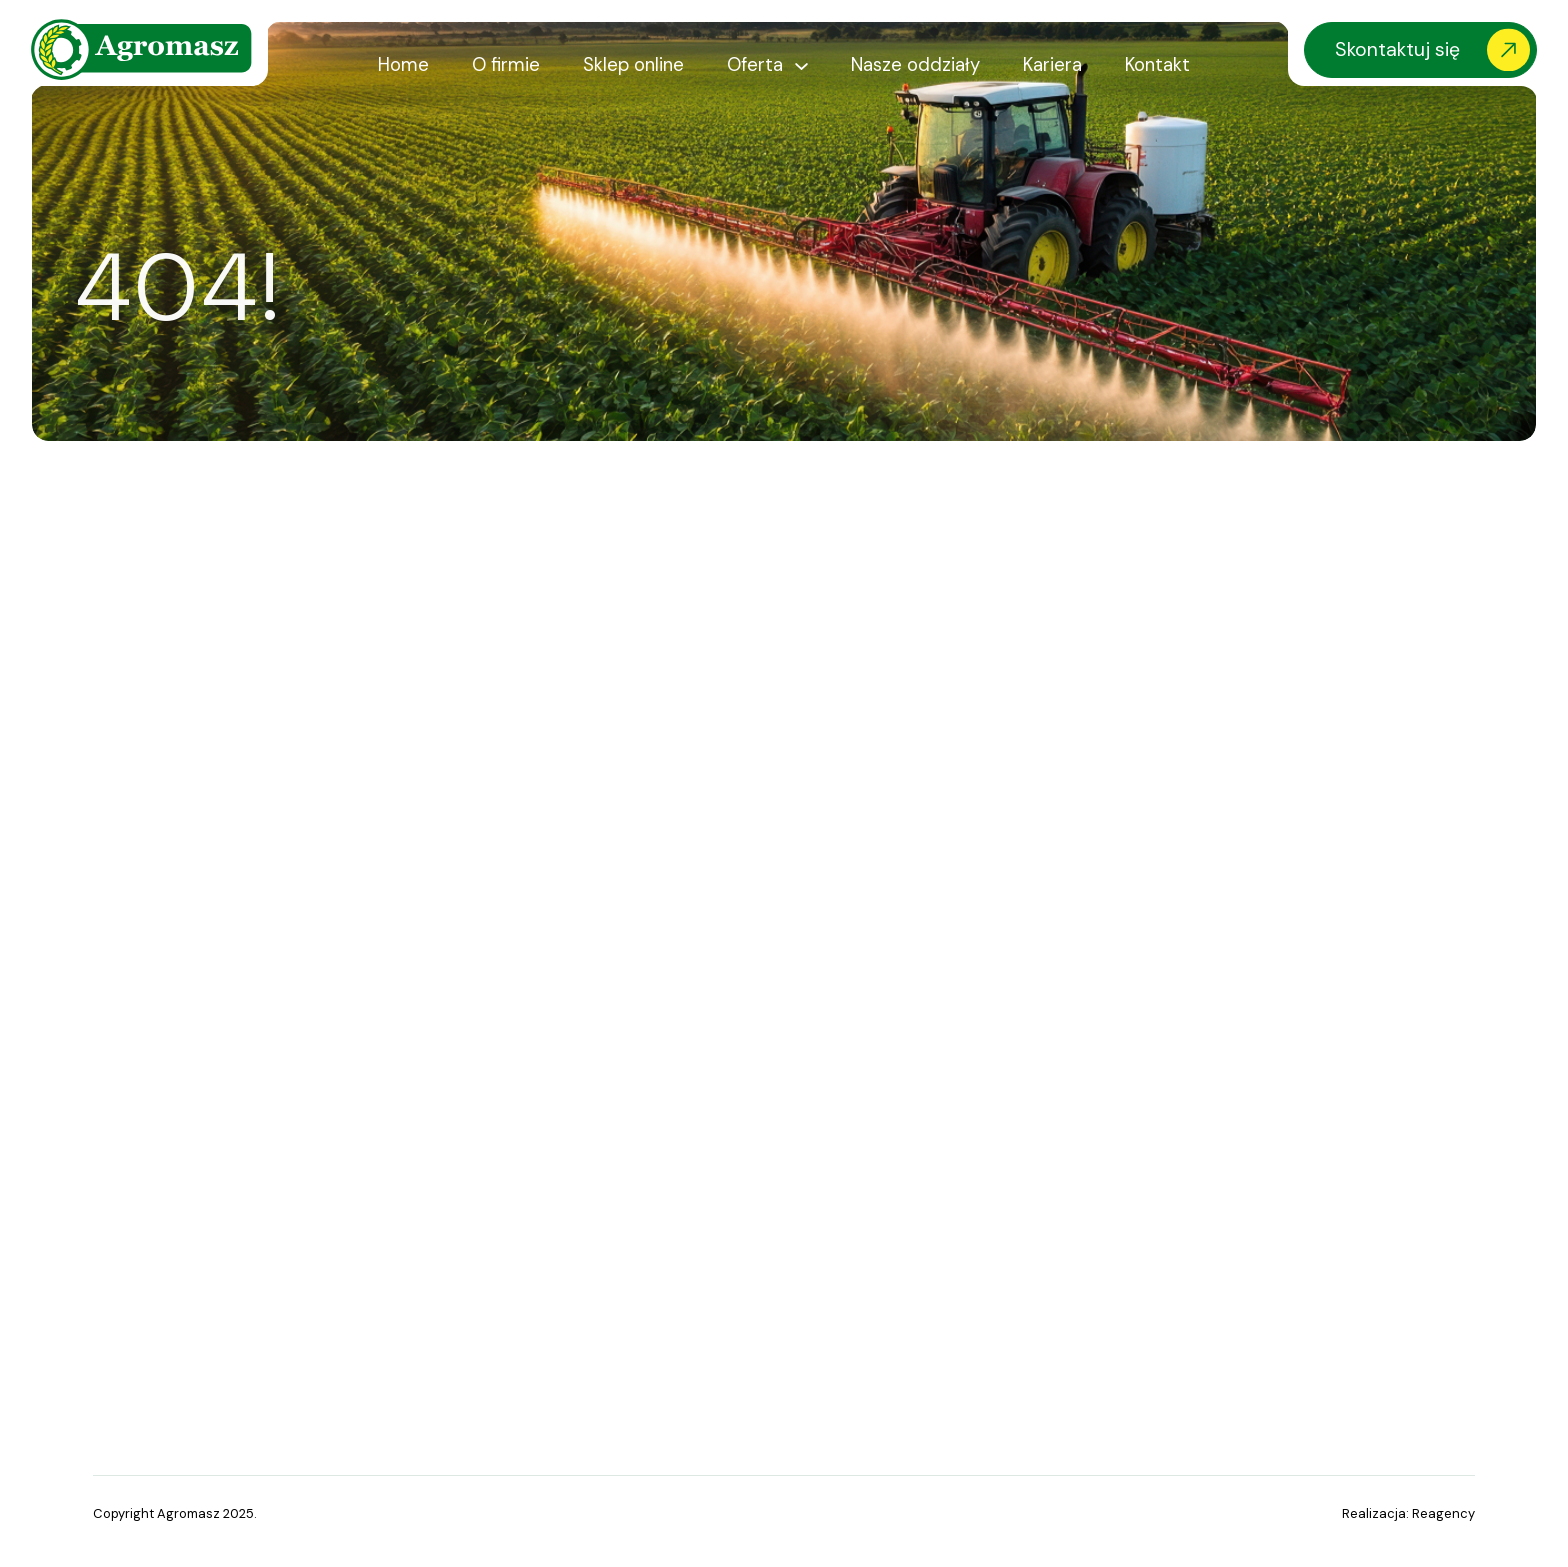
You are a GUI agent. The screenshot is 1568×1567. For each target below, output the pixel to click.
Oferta (755, 65)
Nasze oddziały (915, 65)
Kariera (1052, 65)
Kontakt (1157, 65)
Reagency (1443, 1513)
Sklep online (633, 65)
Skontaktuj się (1397, 49)
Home (403, 65)
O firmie (506, 65)
